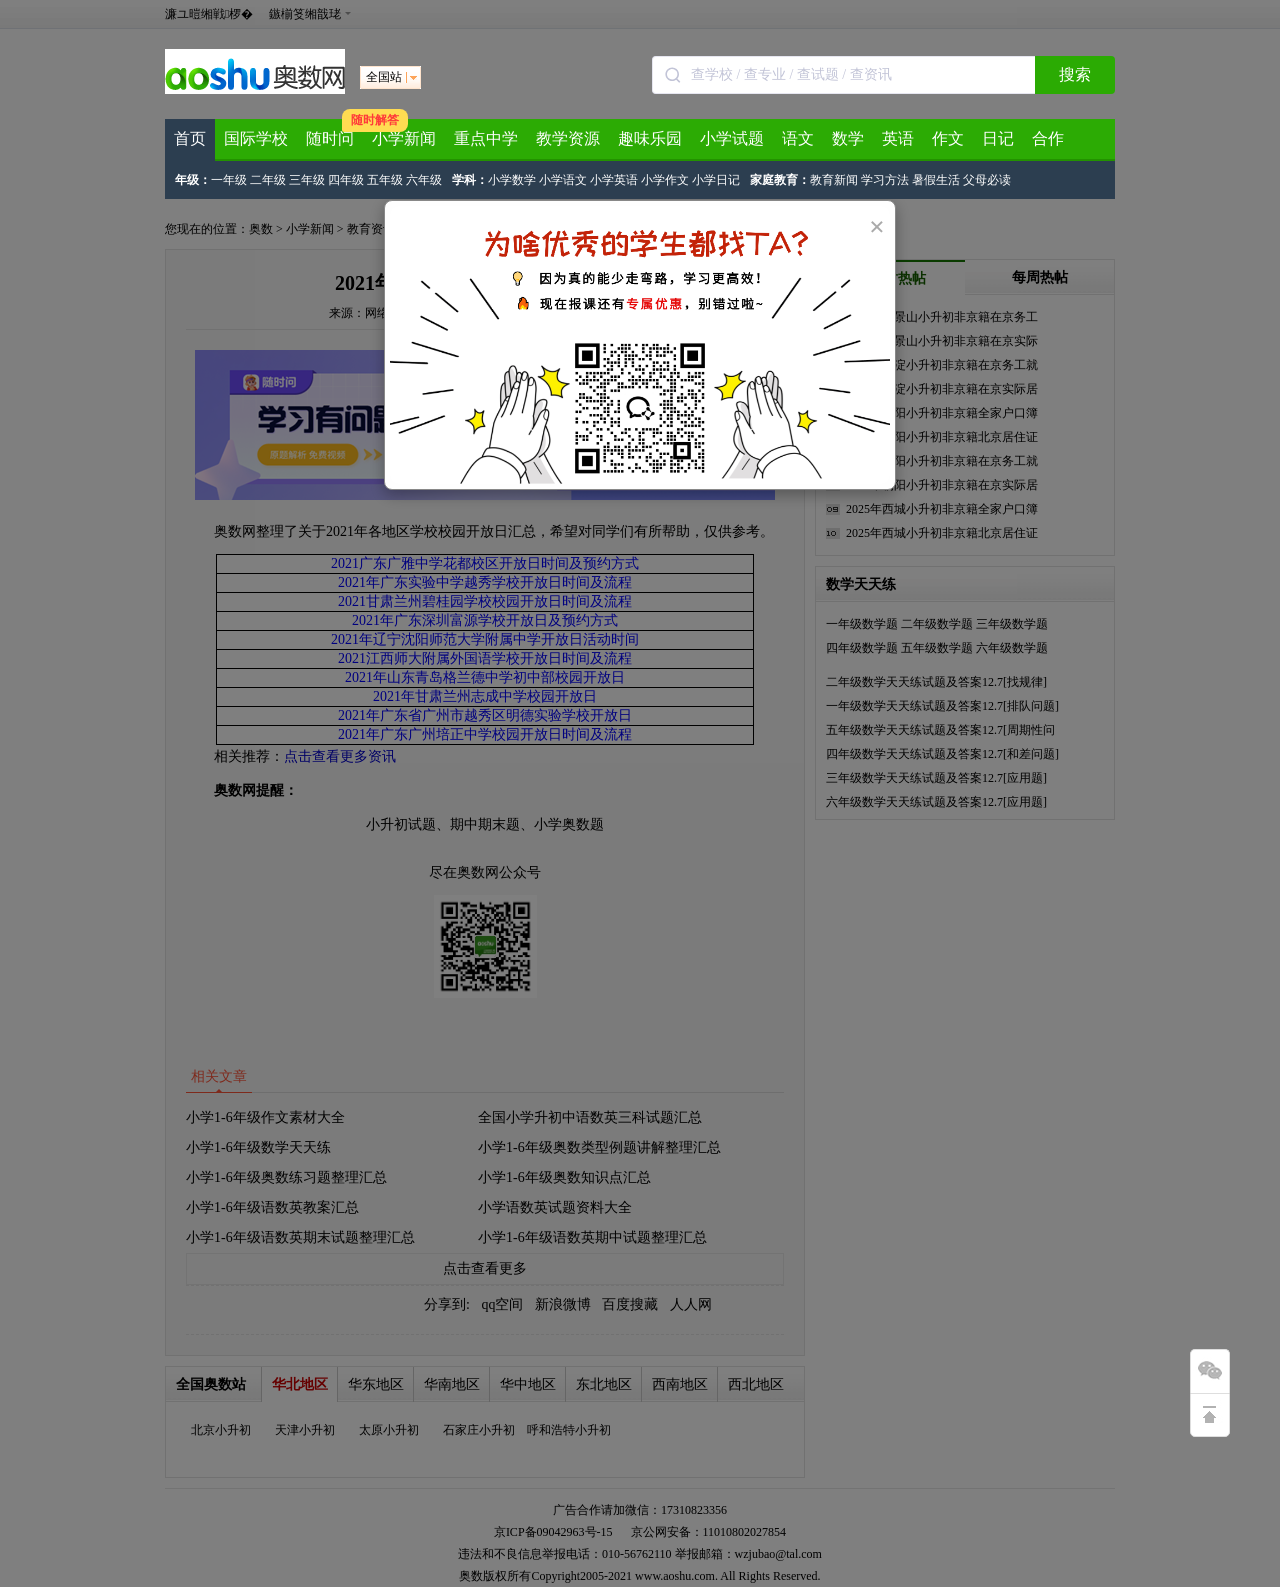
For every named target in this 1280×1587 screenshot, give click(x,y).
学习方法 (885, 180)
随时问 (330, 138)
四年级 (346, 180)
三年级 (307, 180)
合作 (1048, 138)
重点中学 (486, 138)
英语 (898, 138)
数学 (848, 138)
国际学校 (256, 138)
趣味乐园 (650, 138)
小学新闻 (404, 138)
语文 (798, 138)
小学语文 (563, 180)
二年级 (268, 180)
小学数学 (512, 180)
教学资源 (568, 138)
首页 (190, 138)
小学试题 (732, 138)
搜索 (1075, 74)
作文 (948, 138)
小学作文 (665, 180)
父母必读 (987, 180)
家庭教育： (780, 180)
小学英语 (614, 180)
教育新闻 (834, 180)
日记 (998, 138)
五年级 (385, 180)
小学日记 (716, 180)
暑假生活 (936, 180)
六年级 (424, 180)
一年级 (229, 180)
